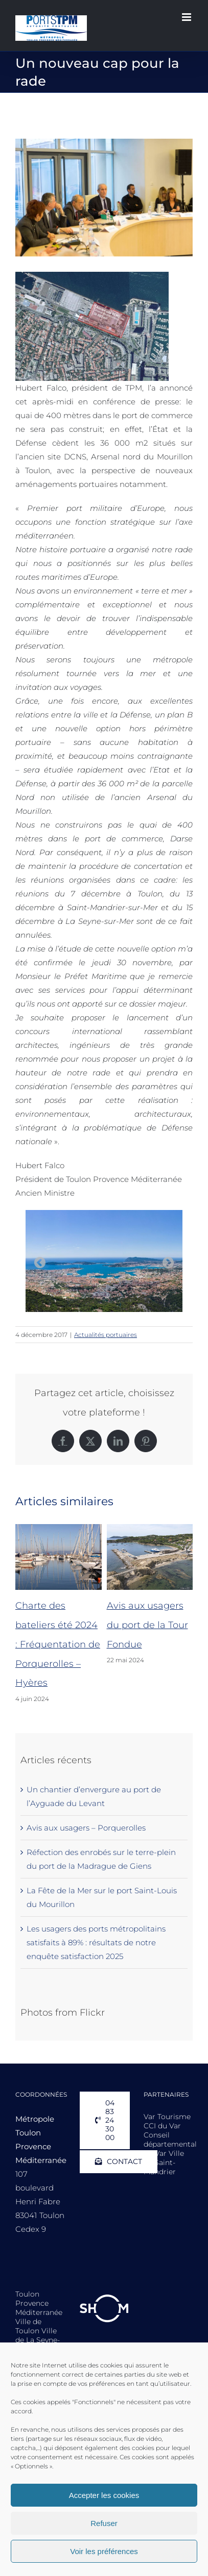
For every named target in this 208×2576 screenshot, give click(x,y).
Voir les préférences (104, 2551)
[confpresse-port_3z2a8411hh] (104, 197)
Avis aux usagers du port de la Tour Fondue (147, 1625)
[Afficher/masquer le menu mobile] (187, 17)
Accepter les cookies (104, 2495)
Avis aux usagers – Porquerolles (86, 1828)
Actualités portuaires (105, 1334)
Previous (40, 1263)
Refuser (104, 2523)
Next (168, 1263)
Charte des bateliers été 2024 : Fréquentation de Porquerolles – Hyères (57, 1644)
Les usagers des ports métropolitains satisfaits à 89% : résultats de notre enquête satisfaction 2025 (96, 1942)
